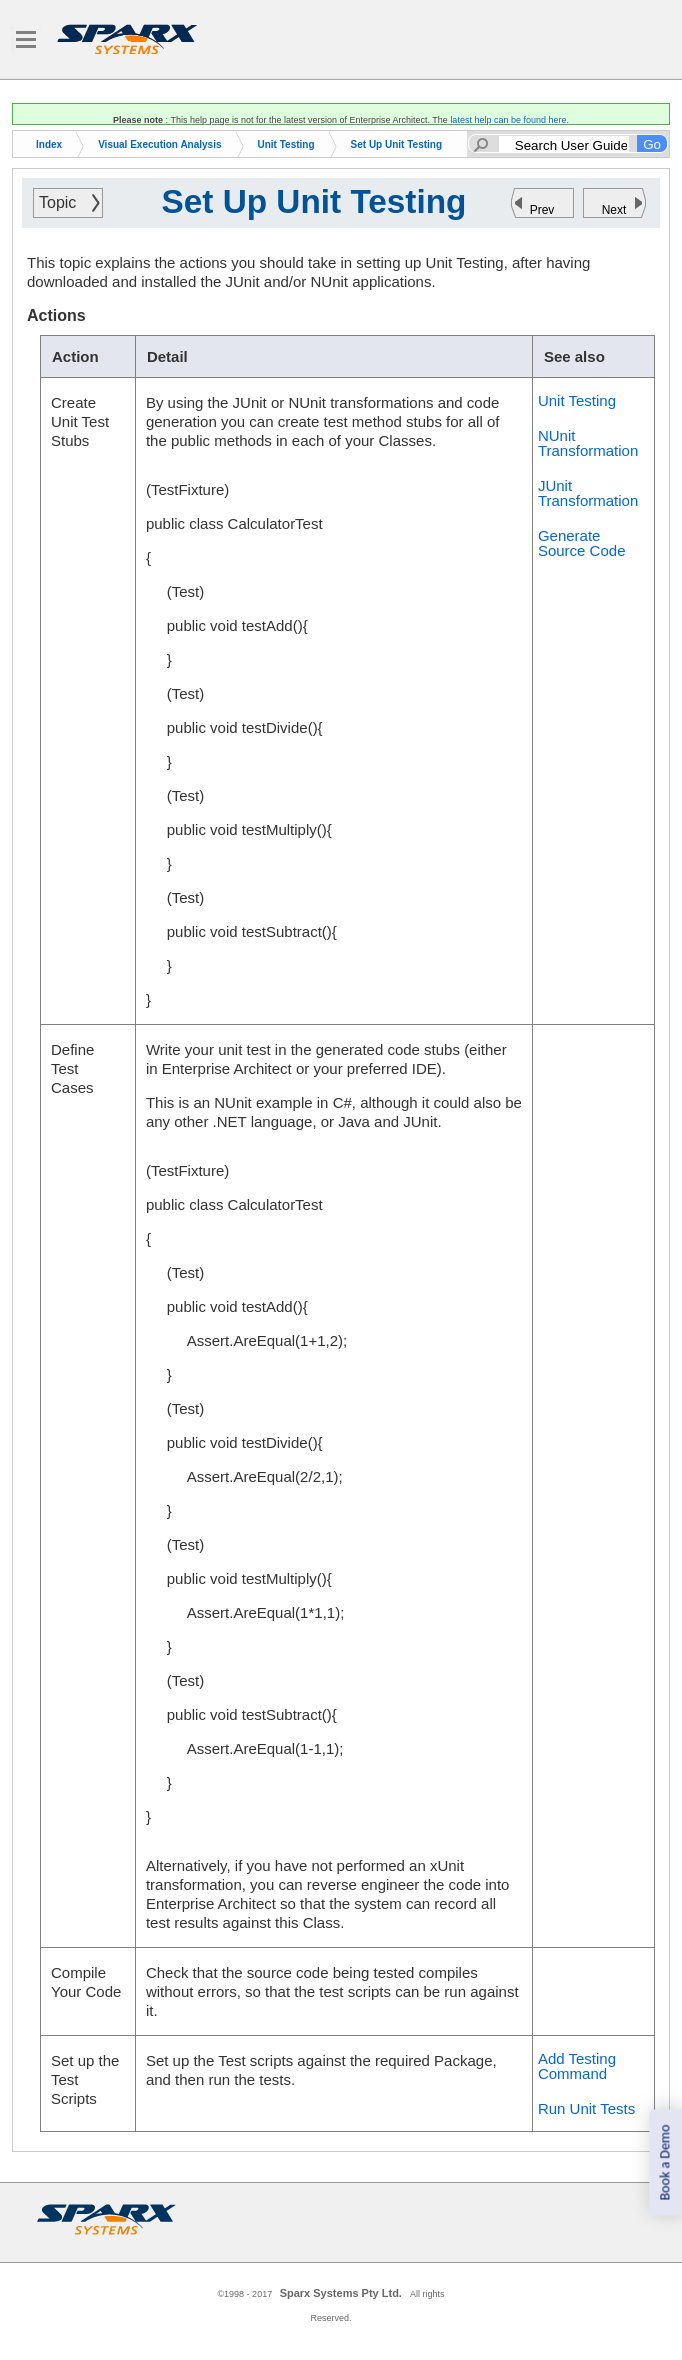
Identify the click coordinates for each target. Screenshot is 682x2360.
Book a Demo (664, 2163)
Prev (542, 210)
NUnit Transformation (588, 443)
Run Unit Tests (586, 2108)
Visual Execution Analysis (159, 144)
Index (49, 144)
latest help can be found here (508, 120)
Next (614, 210)
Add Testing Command (577, 2066)
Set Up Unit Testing (396, 144)
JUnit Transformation (588, 493)
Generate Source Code (582, 543)
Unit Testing (286, 144)
